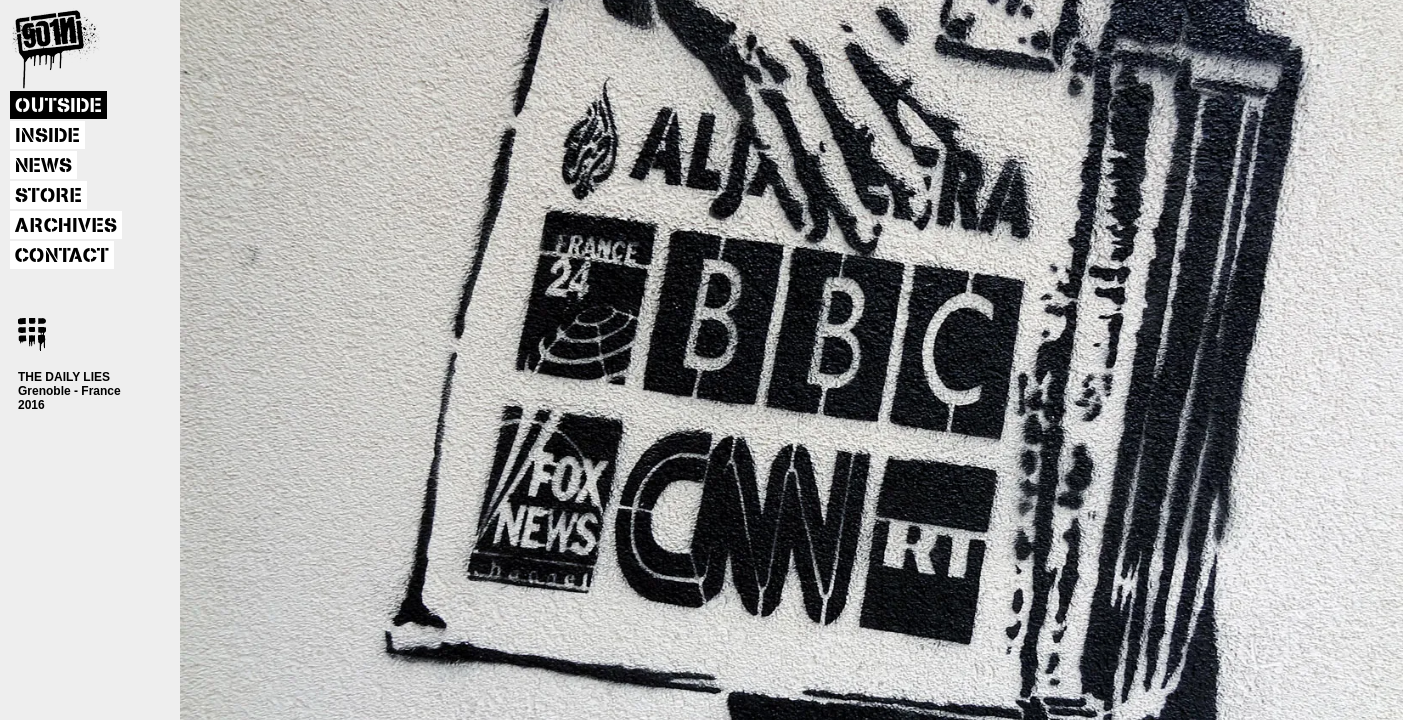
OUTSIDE (58, 106)
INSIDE (47, 136)
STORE (48, 196)
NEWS (43, 166)
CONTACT (62, 256)
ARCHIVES (66, 226)
